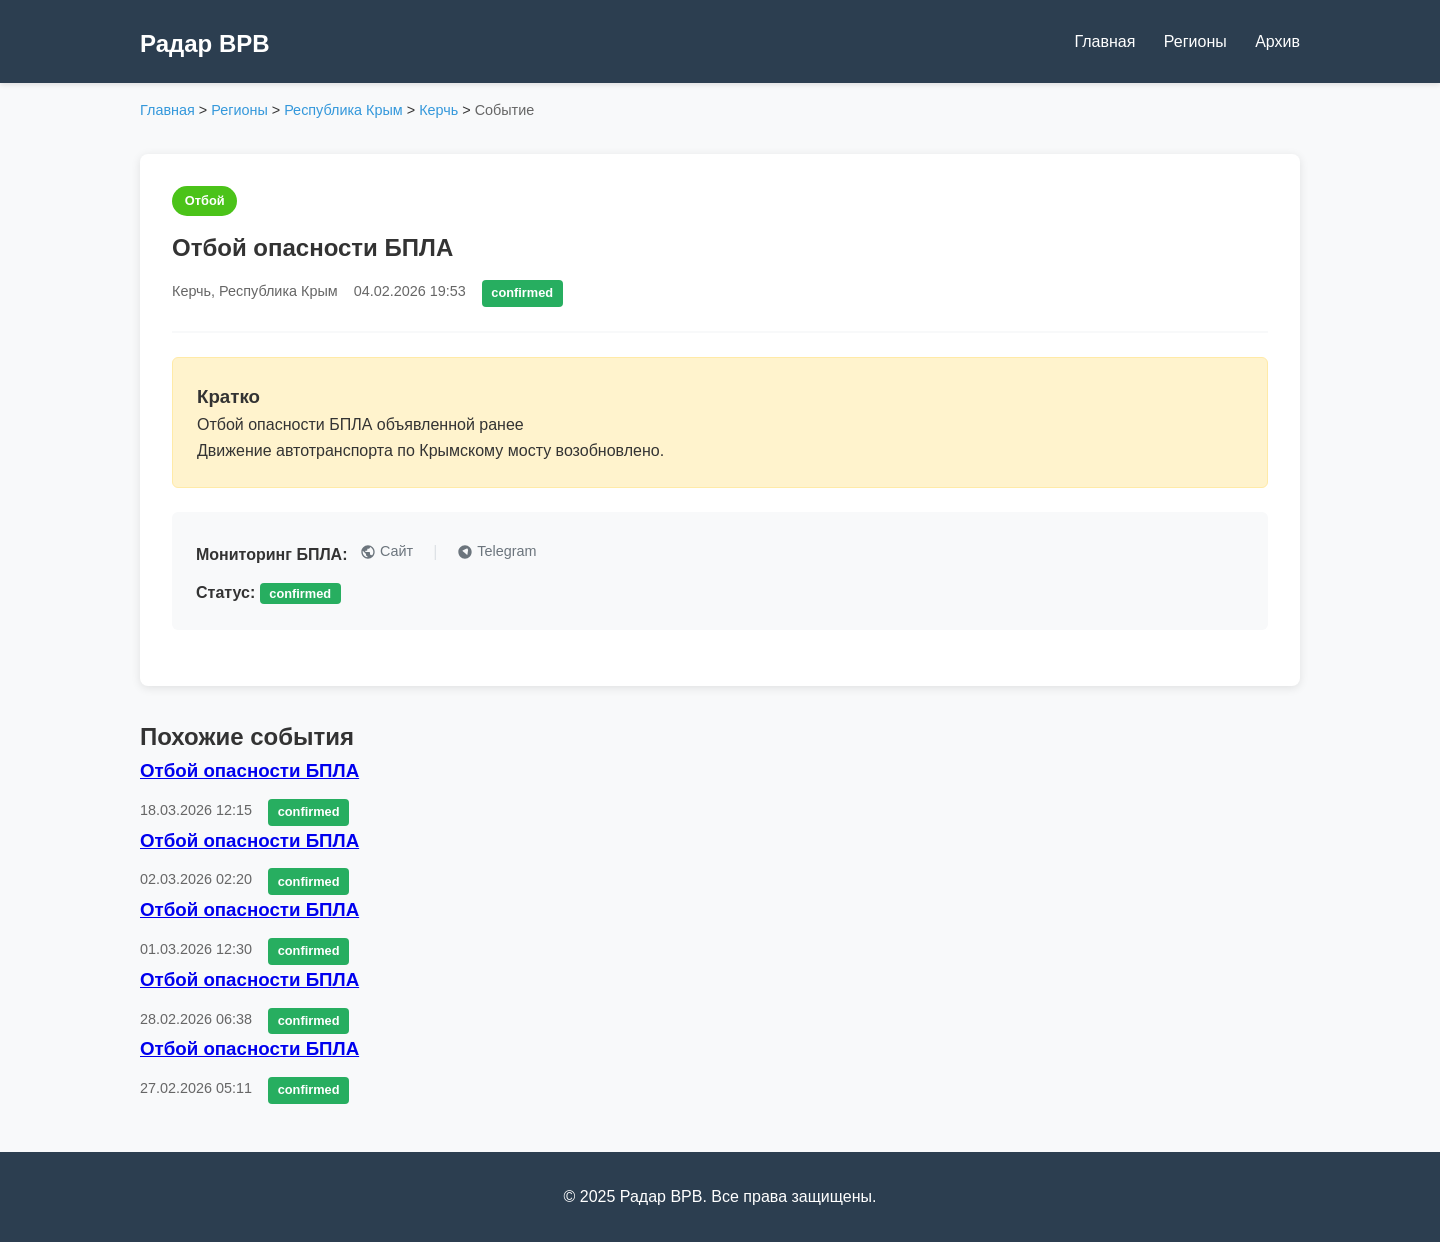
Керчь (438, 110)
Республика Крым (343, 110)
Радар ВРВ (205, 43)
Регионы (1195, 41)
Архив (1277, 41)
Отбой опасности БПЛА (249, 770)
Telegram (496, 551)
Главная (1104, 41)
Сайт (386, 551)
